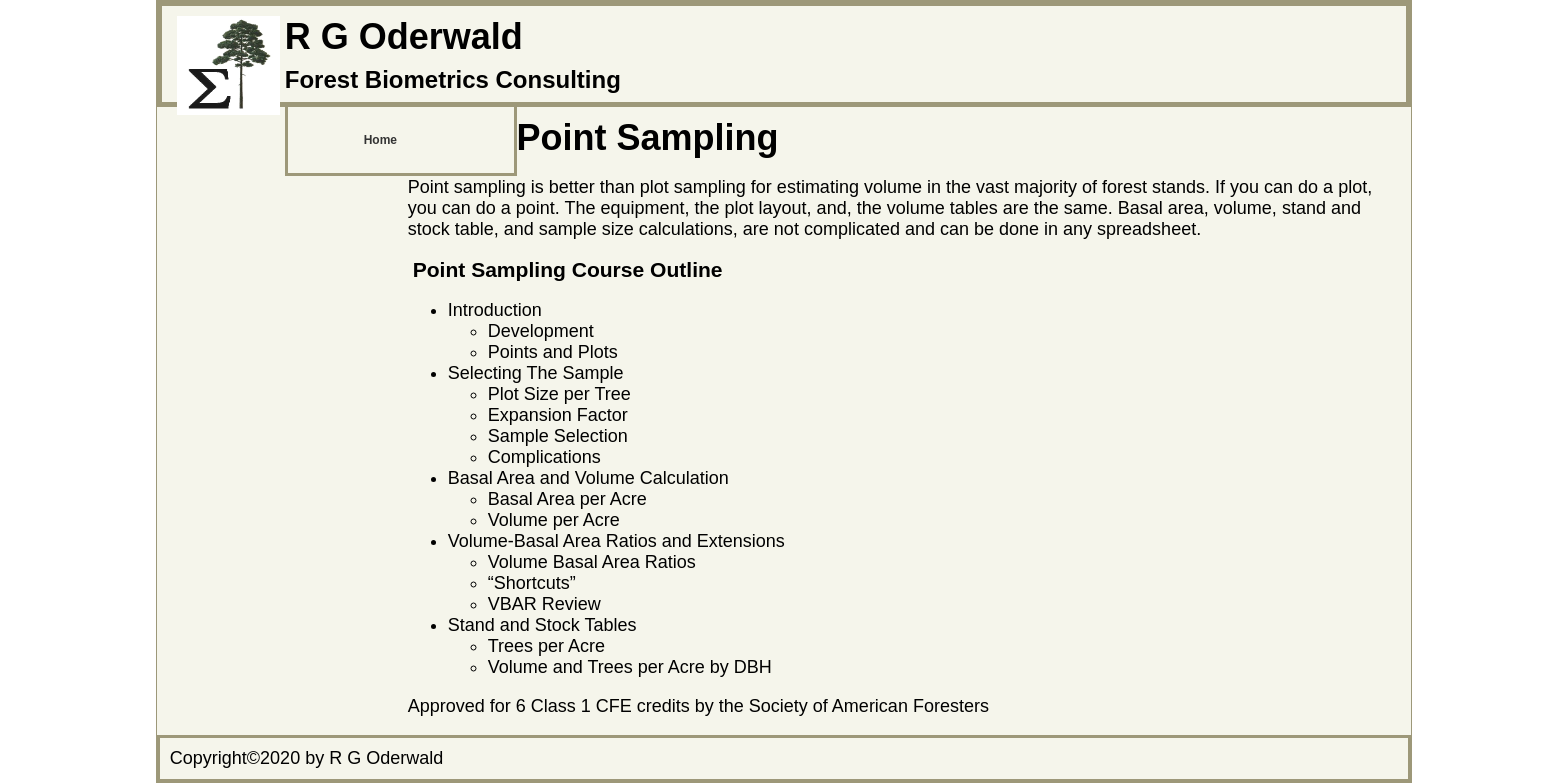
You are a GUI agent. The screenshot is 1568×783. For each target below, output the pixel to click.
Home (380, 140)
